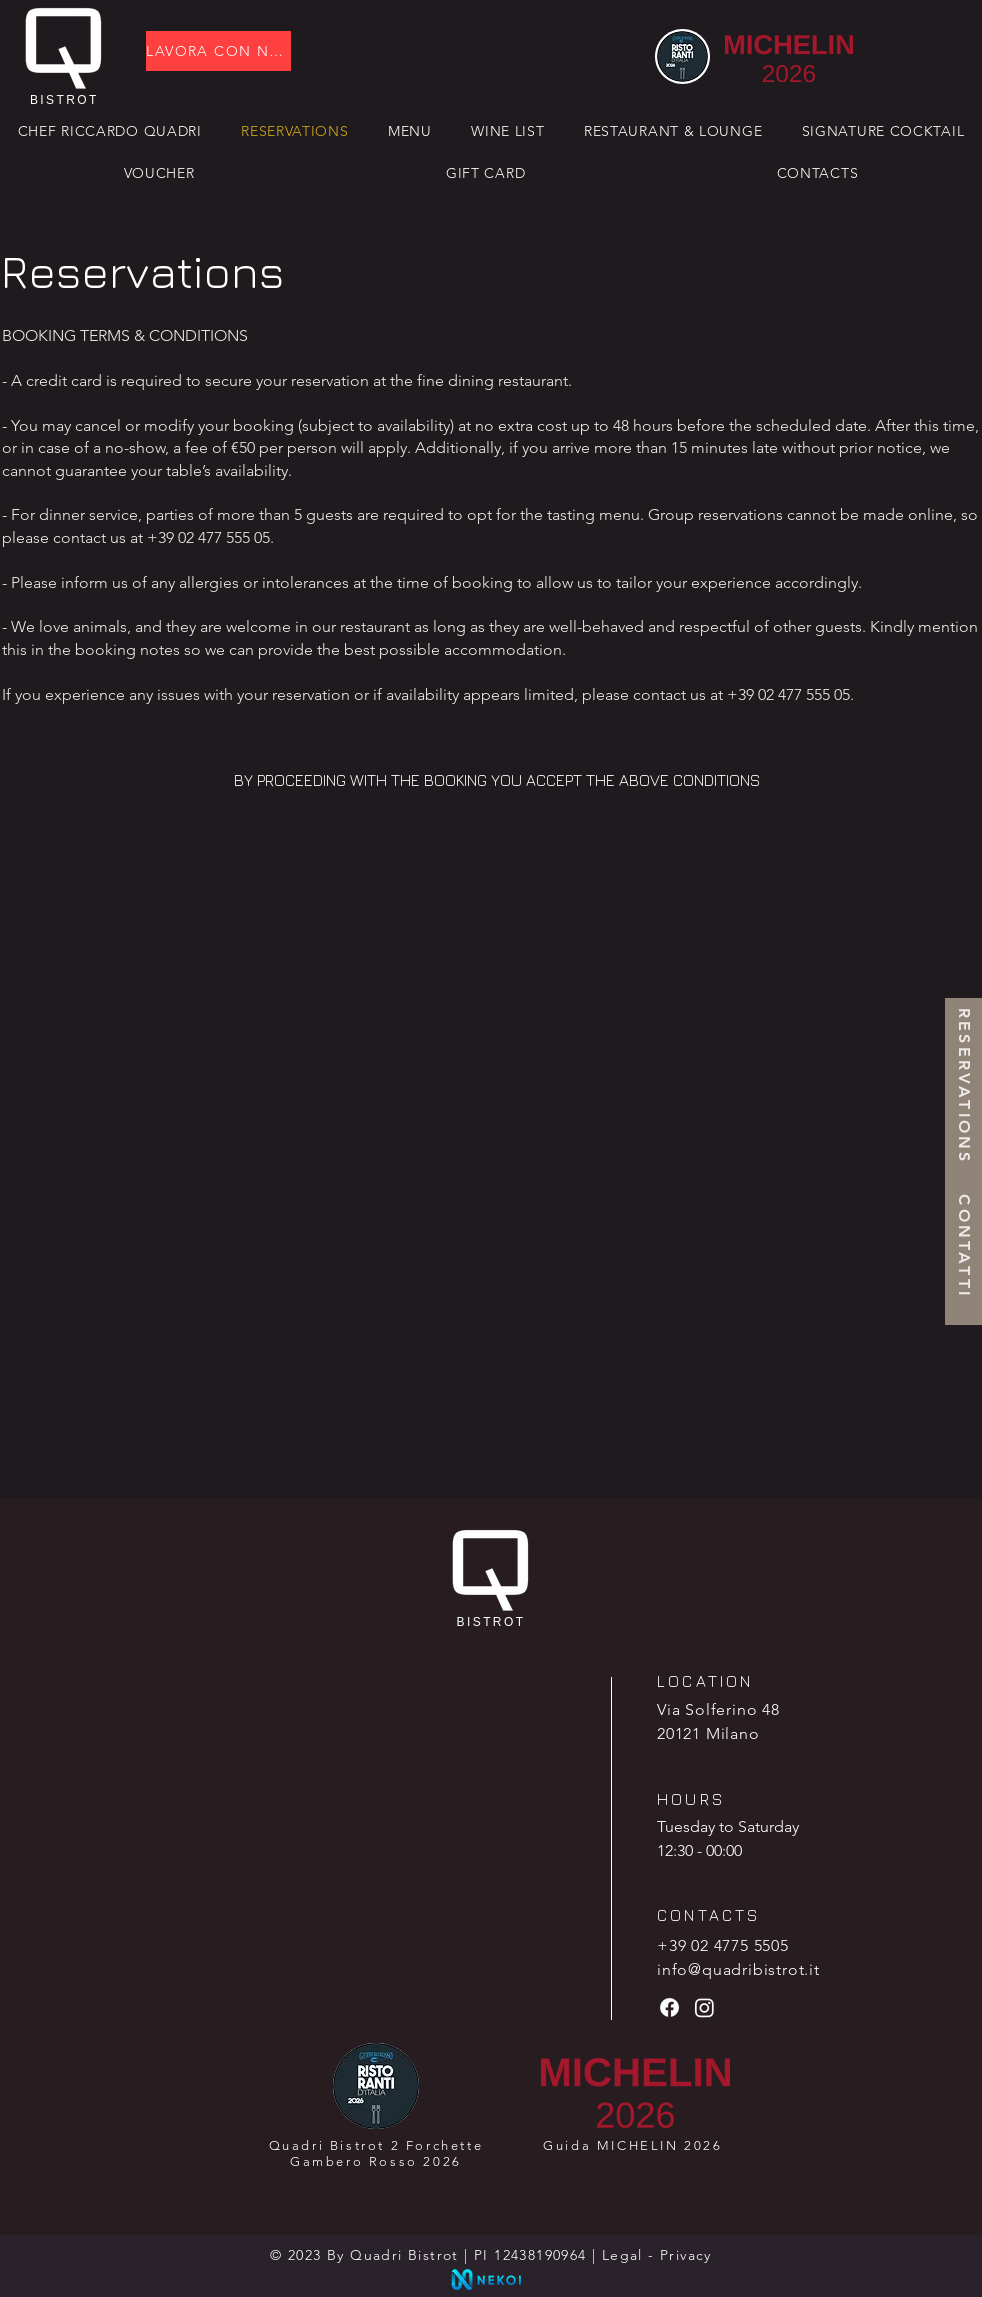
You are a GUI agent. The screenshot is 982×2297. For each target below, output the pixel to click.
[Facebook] (669, 2007)
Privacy (686, 2255)
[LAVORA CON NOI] (218, 51)
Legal (622, 2255)
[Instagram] (704, 2007)
